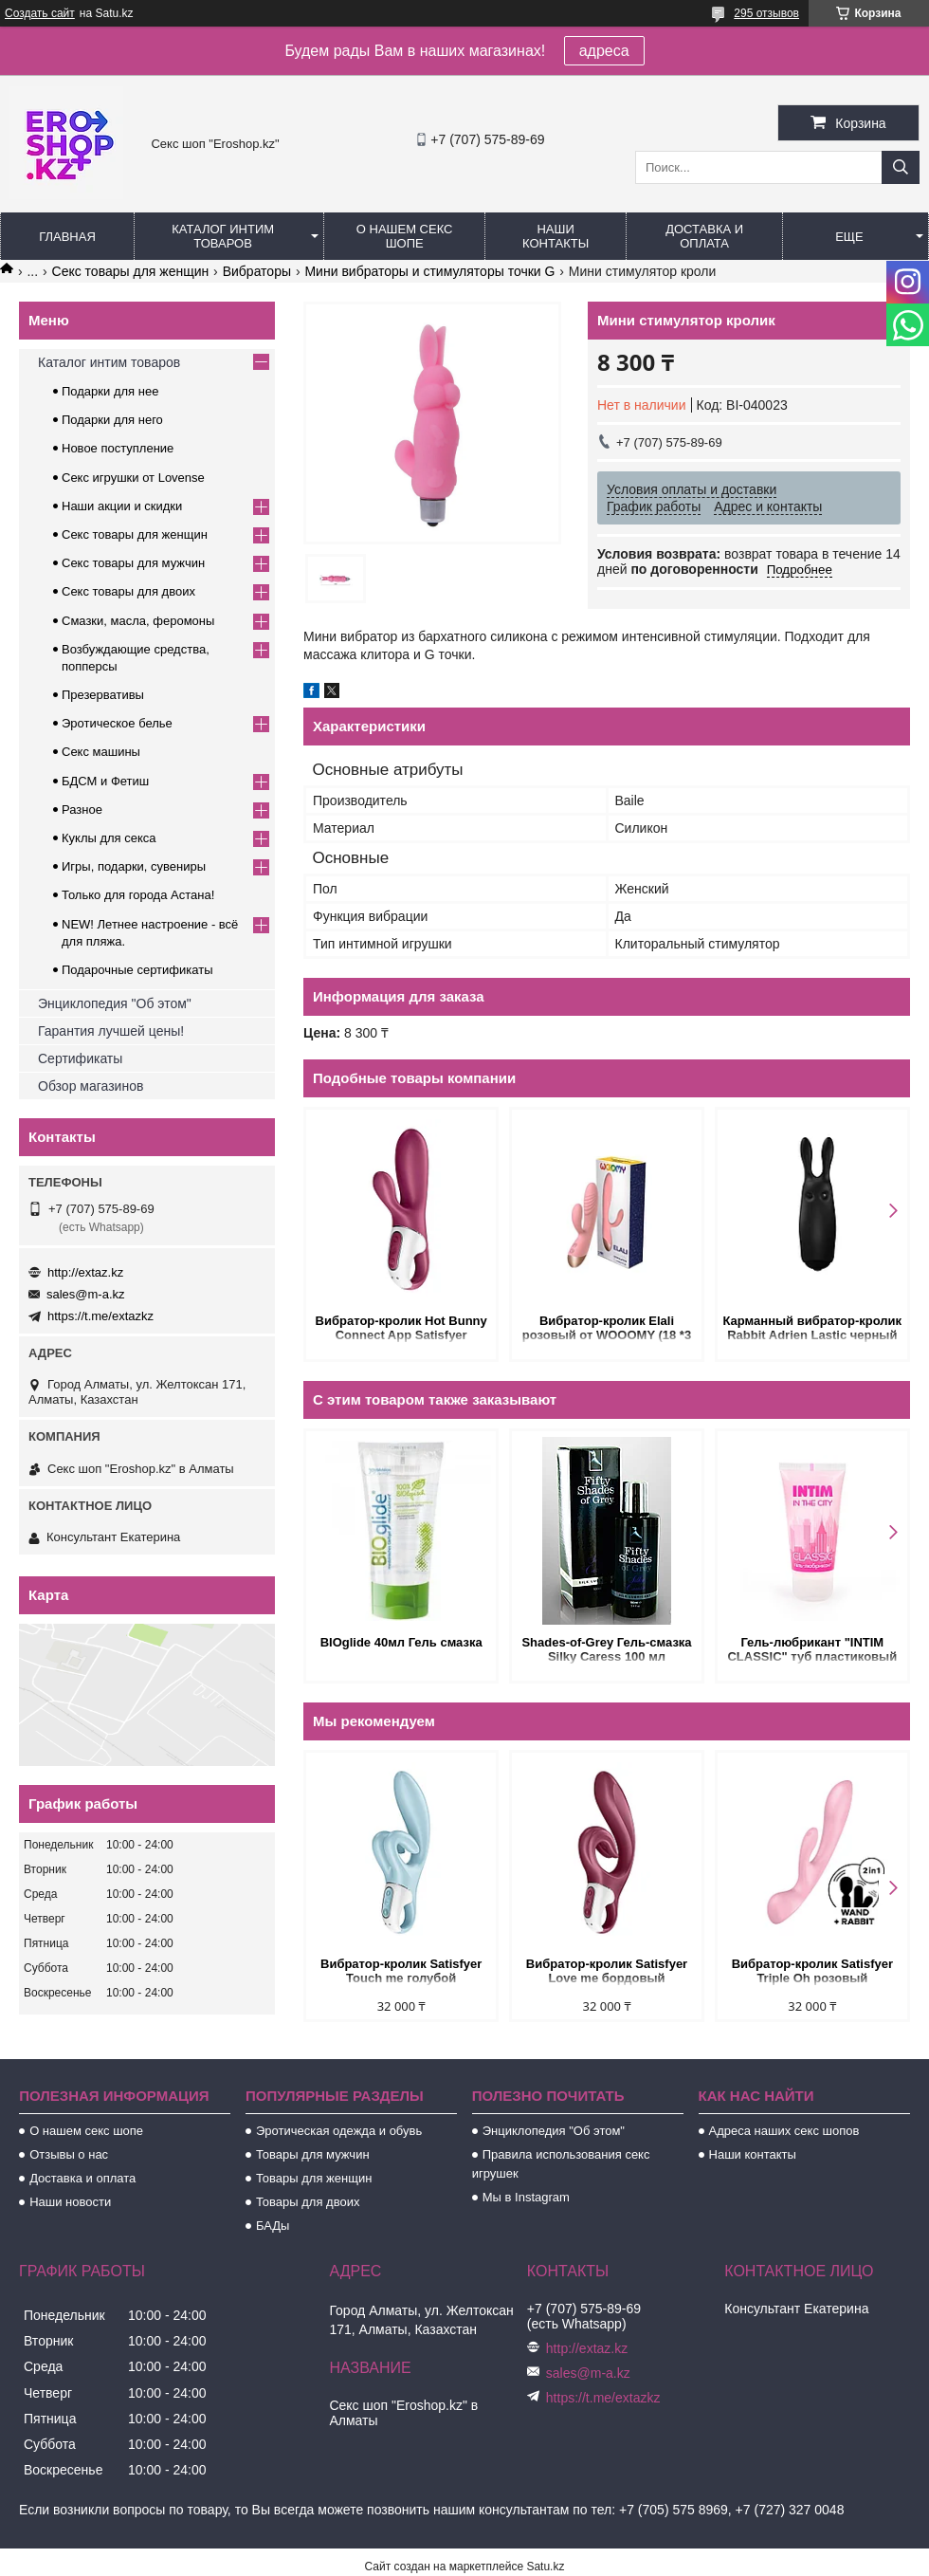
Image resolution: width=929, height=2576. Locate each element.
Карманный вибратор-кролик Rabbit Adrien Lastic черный (812, 1328)
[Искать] (901, 167)
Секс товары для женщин (130, 271)
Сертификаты (80, 1058)
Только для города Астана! (138, 895)
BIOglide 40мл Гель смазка (401, 1642)
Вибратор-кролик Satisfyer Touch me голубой (401, 1971)
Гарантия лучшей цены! (111, 1031)
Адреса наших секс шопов (784, 2131)
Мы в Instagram (526, 2197)
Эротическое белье (117, 723)
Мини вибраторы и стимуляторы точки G (429, 271)
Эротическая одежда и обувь (339, 2131)
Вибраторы (257, 271)
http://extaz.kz (85, 1272)
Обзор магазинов (90, 1086)
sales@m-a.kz (85, 1294)
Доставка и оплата (704, 236)
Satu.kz (545, 2566)
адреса (604, 51)
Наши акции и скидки (122, 506)
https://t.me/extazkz (100, 1316)
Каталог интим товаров (223, 236)
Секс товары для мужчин (133, 563)
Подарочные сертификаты (137, 970)
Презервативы (103, 695)
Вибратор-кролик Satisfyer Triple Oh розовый (812, 1971)
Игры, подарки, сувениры (134, 866)
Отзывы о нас (68, 2154)
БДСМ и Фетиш (105, 781)
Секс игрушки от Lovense (133, 477)
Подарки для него (112, 420)
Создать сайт (40, 13)
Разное (82, 809)
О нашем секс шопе (404, 236)
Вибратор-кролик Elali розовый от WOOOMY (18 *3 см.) (606, 1329)
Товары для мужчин (313, 2154)
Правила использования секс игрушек (561, 2163)
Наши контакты (555, 236)
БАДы (273, 2225)
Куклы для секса (109, 838)
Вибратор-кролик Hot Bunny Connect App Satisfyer (401, 1328)
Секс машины (101, 752)
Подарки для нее (110, 391)
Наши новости (70, 2202)
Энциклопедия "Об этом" (114, 1003)
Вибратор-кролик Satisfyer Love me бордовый (606, 1971)
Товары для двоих (308, 2202)
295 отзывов (766, 13)
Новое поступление (117, 448)
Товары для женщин (314, 2178)
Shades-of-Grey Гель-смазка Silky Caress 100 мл (606, 1649)
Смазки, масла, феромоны (138, 621)
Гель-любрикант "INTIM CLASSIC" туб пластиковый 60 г (812, 1650)
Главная (67, 237)
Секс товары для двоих (128, 591)
